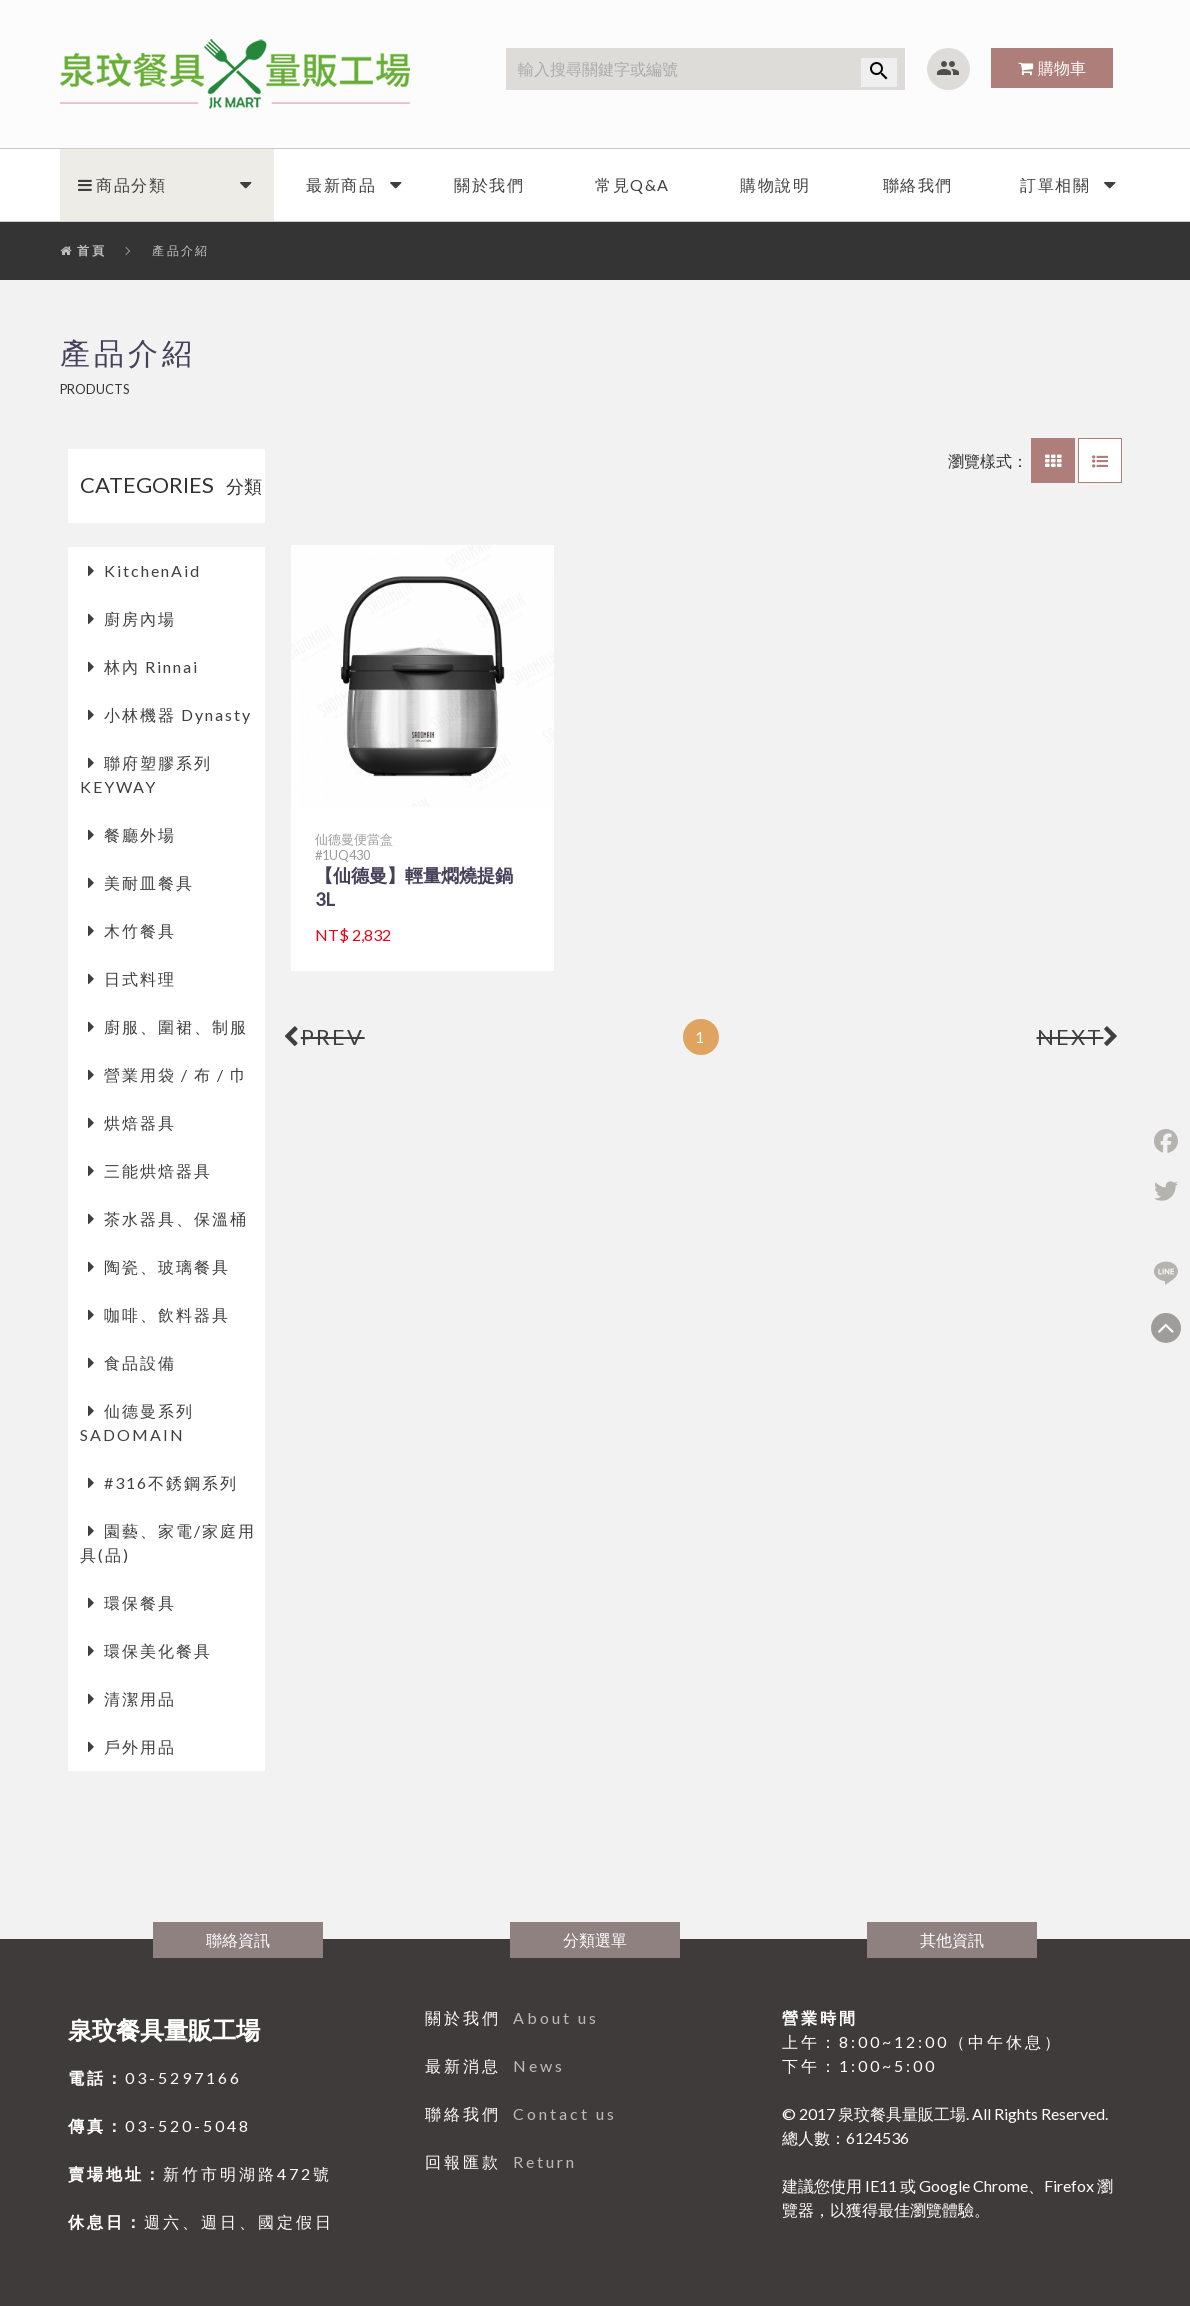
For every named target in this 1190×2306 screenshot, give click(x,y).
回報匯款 (501, 2161)
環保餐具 (140, 1602)
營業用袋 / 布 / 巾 (176, 1074)
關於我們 (489, 184)
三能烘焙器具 (158, 1170)
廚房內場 (140, 618)
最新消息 (495, 2065)
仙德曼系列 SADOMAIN (137, 1422)
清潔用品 (140, 1698)
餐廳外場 (140, 834)
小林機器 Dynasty (178, 714)
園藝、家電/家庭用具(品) (168, 1542)
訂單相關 (1055, 184)
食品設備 (140, 1362)
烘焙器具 (140, 1122)
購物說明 (775, 184)
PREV (324, 1036)
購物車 (1062, 67)
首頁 (83, 250)
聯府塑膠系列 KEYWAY (146, 774)
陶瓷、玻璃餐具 (167, 1266)
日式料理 (140, 978)
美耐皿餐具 (149, 882)
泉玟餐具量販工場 (164, 2029)
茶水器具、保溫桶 (176, 1218)
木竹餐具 (140, 930)
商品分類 (121, 184)
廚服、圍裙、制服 (176, 1026)
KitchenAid (152, 570)
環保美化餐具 (158, 1650)
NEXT (1079, 1036)
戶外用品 (140, 1746)
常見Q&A (632, 184)
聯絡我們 (918, 184)
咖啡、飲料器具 (167, 1314)
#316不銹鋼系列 (171, 1482)
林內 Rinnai (151, 666)
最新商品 (341, 184)
